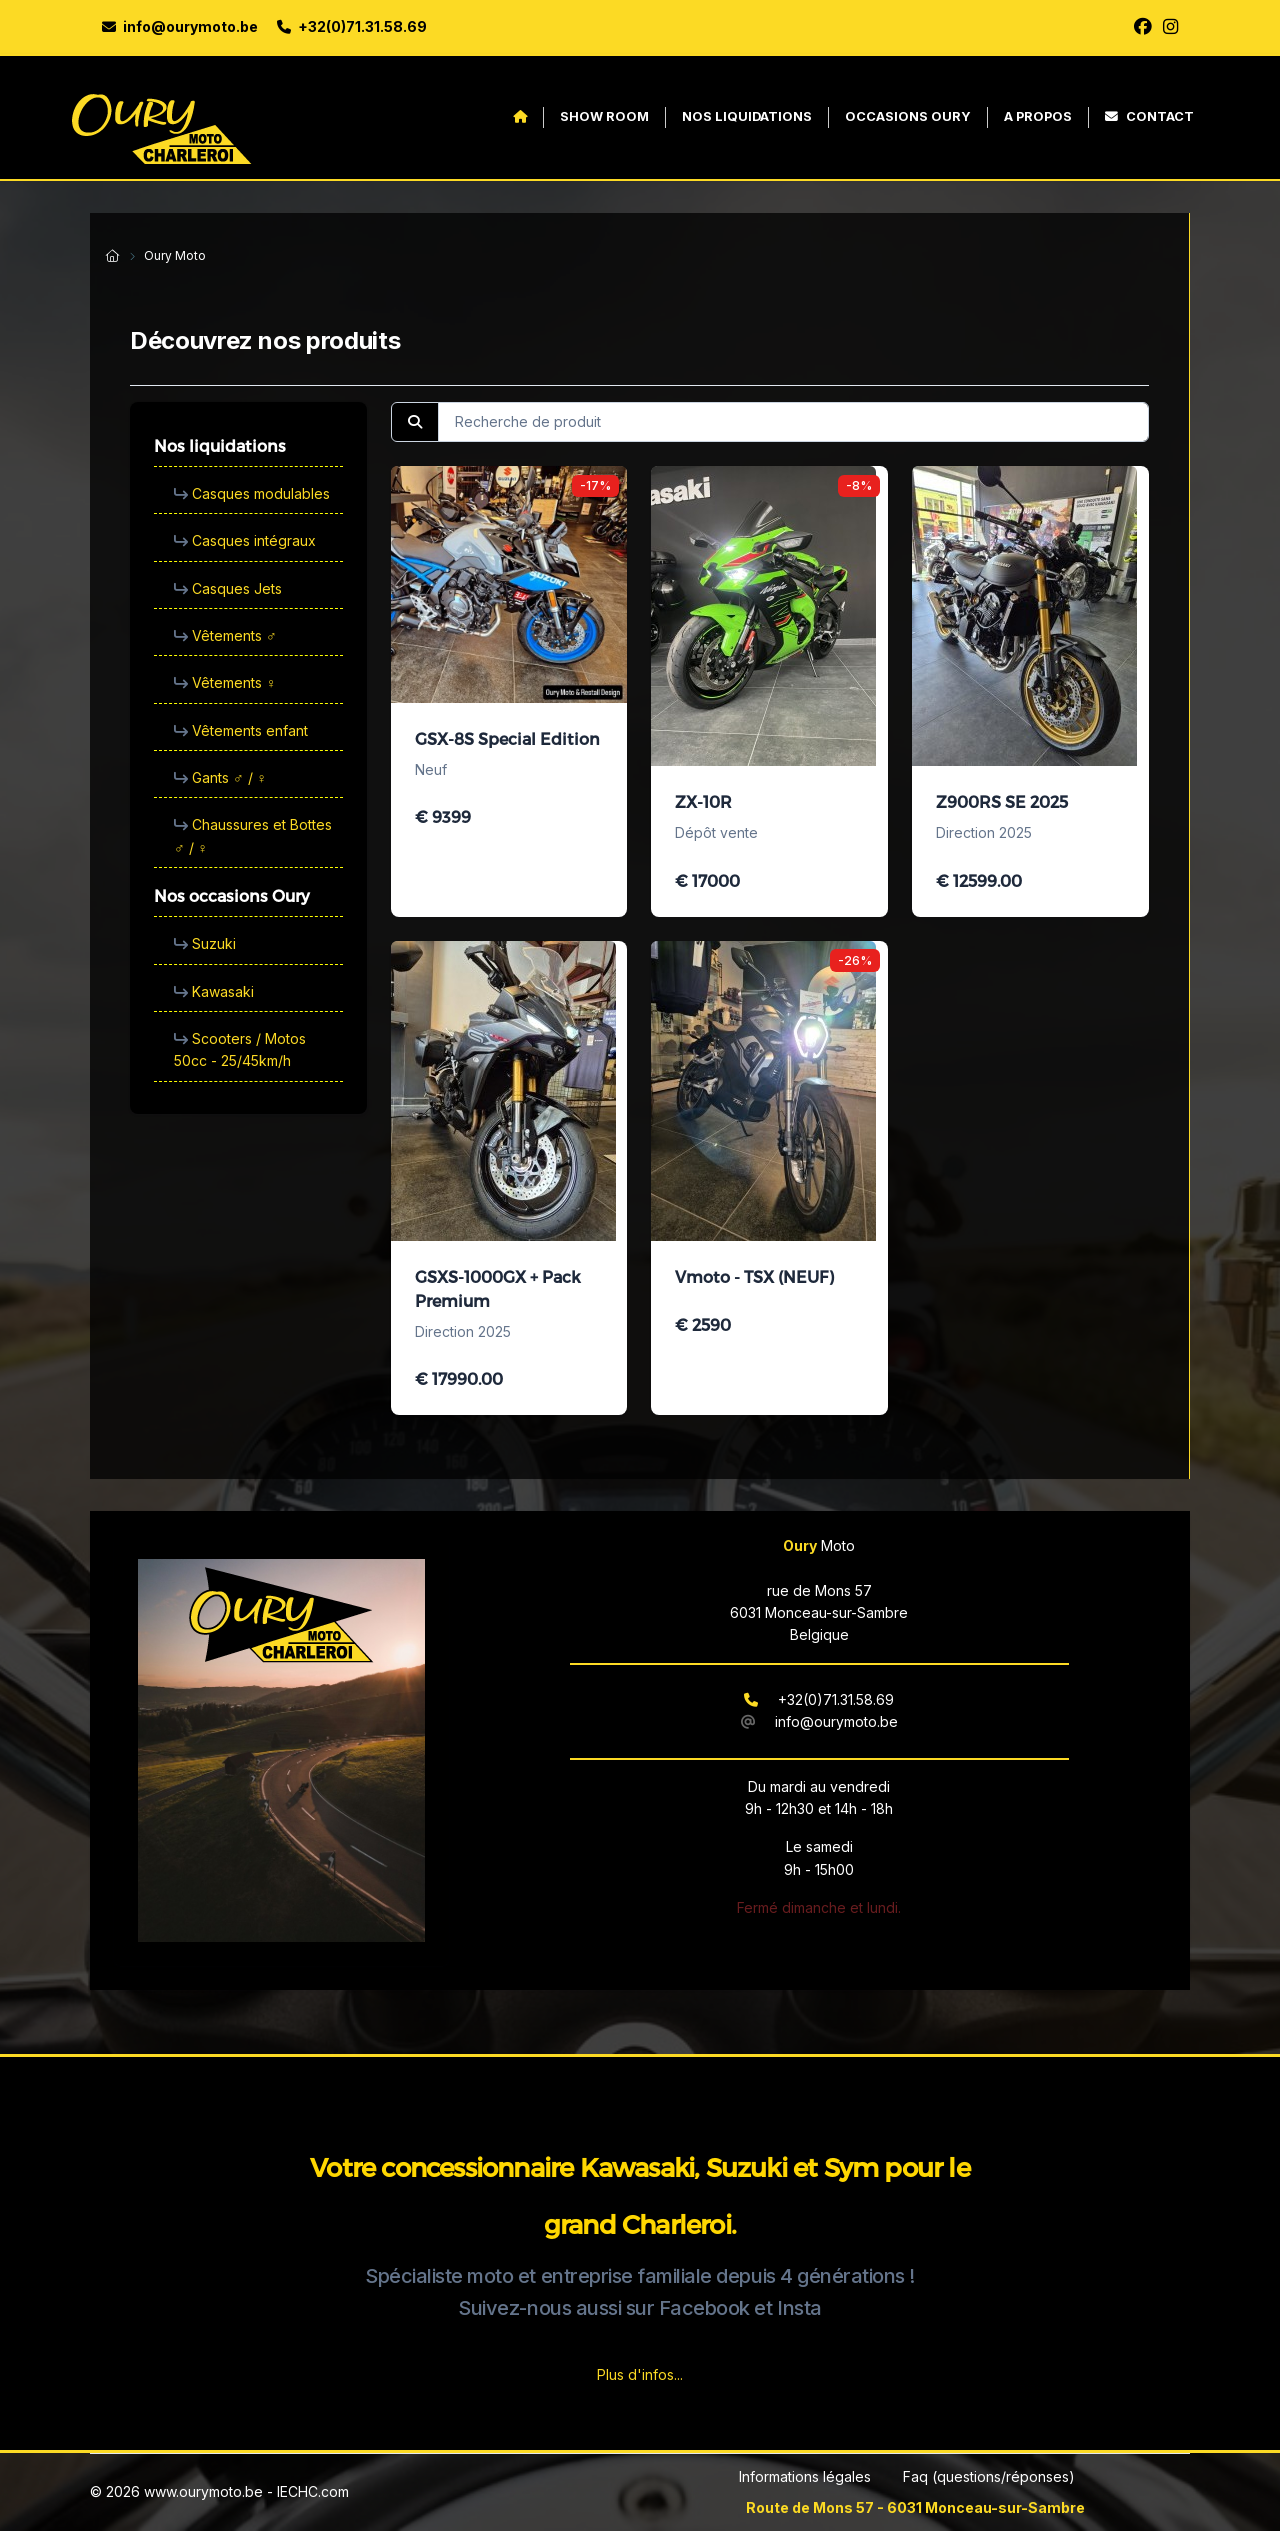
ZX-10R (703, 801)
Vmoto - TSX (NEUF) (754, 1276)
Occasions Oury (908, 116)
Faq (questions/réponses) (989, 2476)
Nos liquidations (747, 116)
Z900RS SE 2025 (1002, 801)
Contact (1149, 116)
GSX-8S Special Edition (507, 738)
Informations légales (805, 2476)
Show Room (604, 116)
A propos (1038, 116)
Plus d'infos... (640, 2374)
